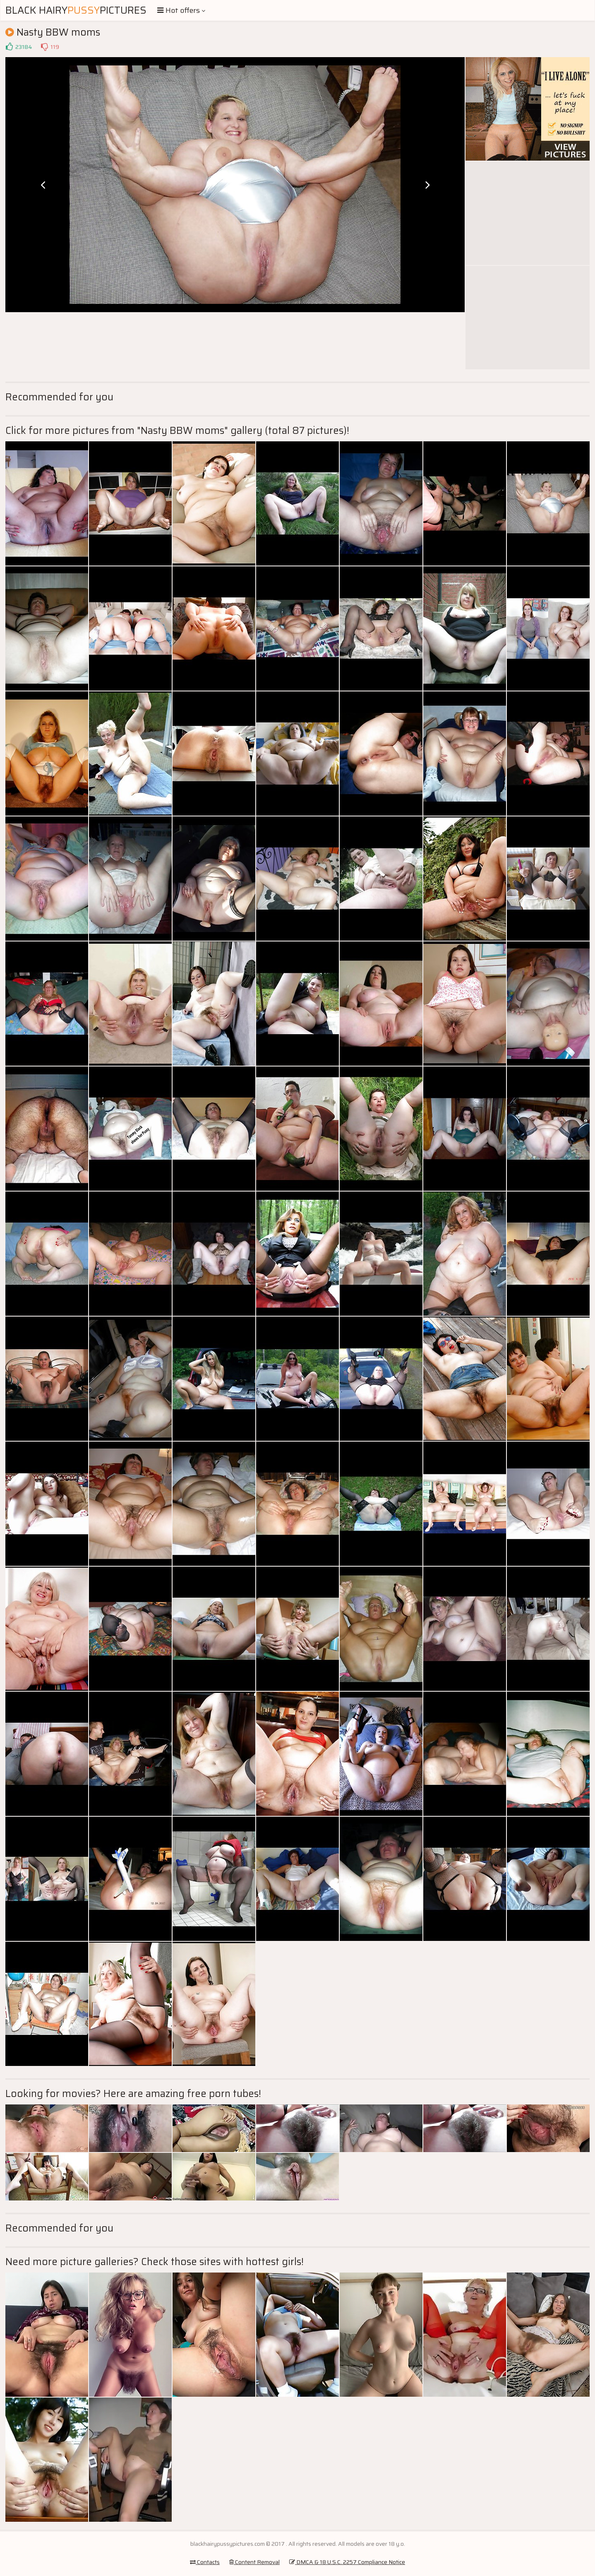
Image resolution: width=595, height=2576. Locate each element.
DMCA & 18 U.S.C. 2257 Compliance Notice (347, 2561)
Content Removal (254, 2561)
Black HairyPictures (75, 10)
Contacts (205, 2561)
